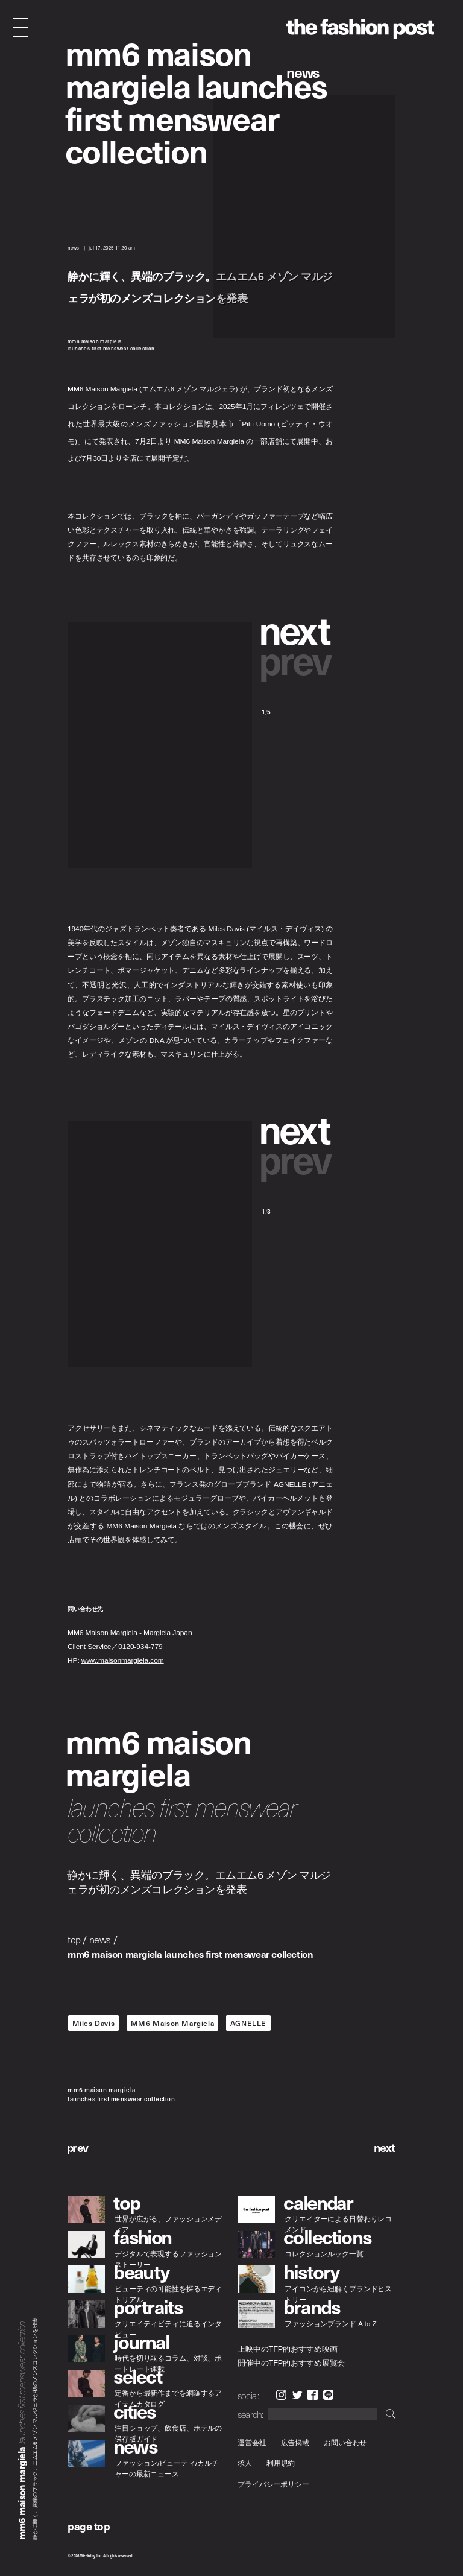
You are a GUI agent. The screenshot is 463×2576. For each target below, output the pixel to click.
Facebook (312, 2395)
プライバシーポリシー (273, 2484)
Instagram (281, 2395)
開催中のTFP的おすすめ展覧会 (291, 2362)
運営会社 (252, 2442)
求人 (245, 2463)
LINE (328, 2395)
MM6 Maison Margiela (172, 2022)
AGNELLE (248, 2022)
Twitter (297, 2395)
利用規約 (280, 2463)
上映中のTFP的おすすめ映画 (287, 2349)
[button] (297, 629)
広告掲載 (295, 2442)
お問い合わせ (345, 2442)
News (303, 72)
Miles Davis (93, 2022)
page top (89, 2525)
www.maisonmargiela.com (122, 1661)
